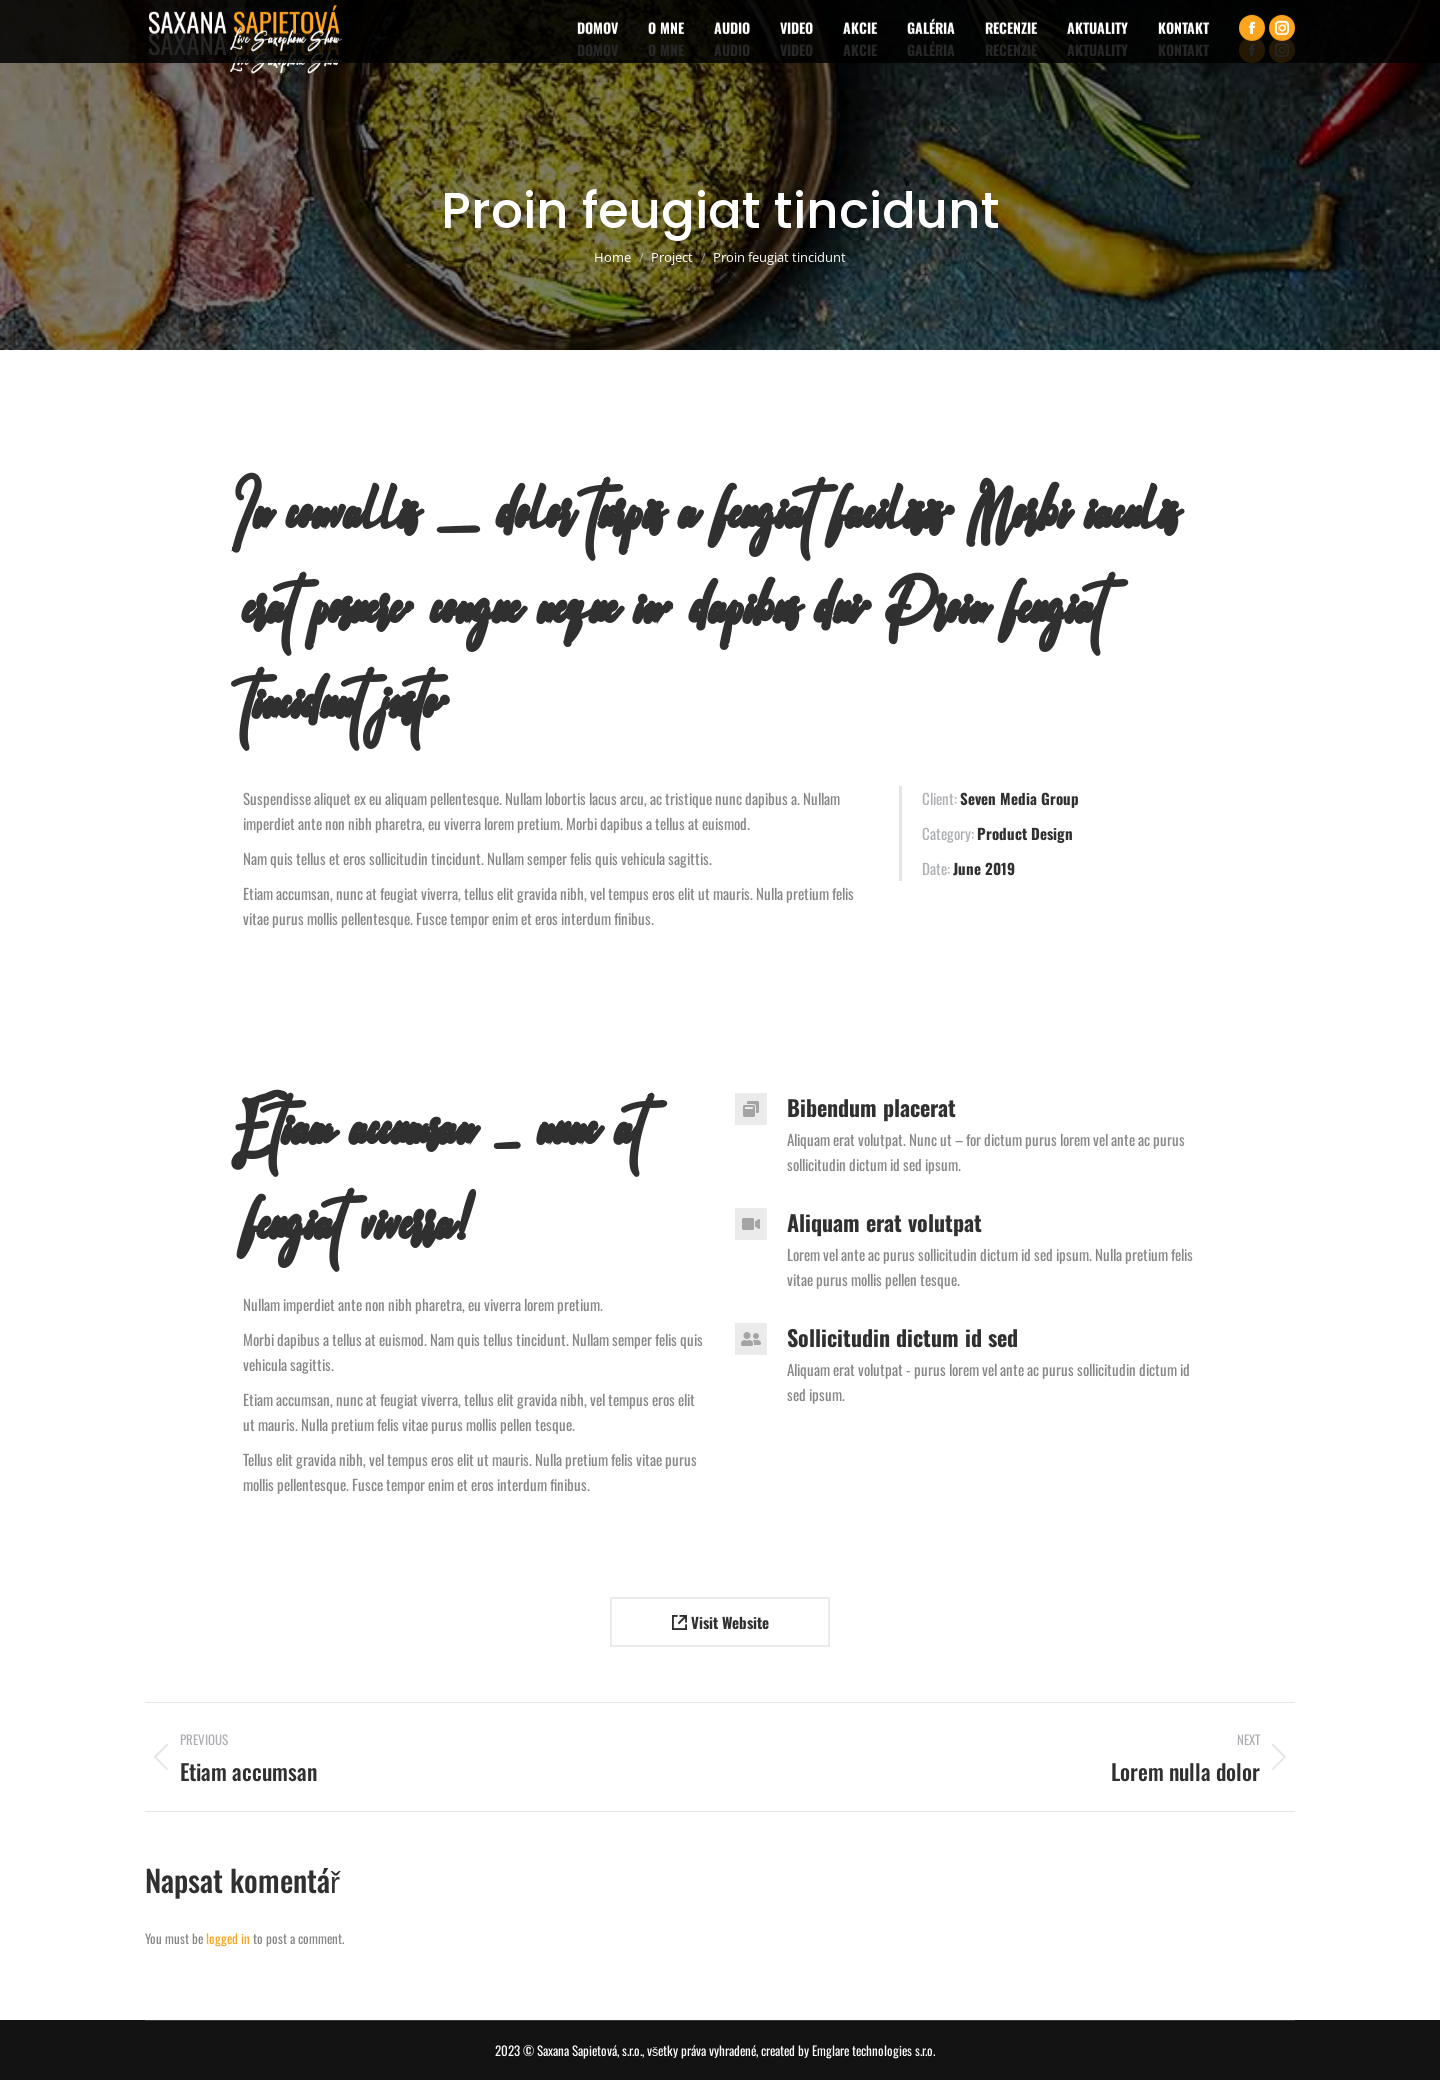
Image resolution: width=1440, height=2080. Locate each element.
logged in (228, 1938)
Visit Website (720, 1622)
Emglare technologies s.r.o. (873, 2050)
